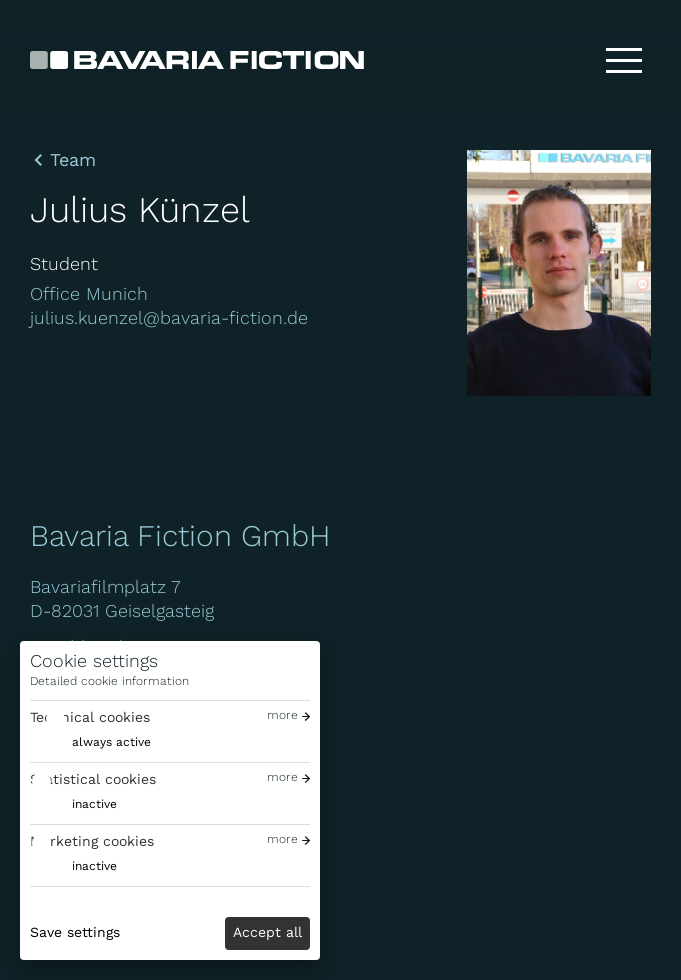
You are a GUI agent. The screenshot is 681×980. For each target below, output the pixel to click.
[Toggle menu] (624, 60)
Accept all (267, 932)
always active (111, 742)
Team (73, 160)
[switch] (90, 742)
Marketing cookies (92, 841)
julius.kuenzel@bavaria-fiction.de (169, 317)
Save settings (75, 932)
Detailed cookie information (109, 681)
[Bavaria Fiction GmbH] (197, 60)
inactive (94, 804)
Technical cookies (90, 717)
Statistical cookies (93, 779)
